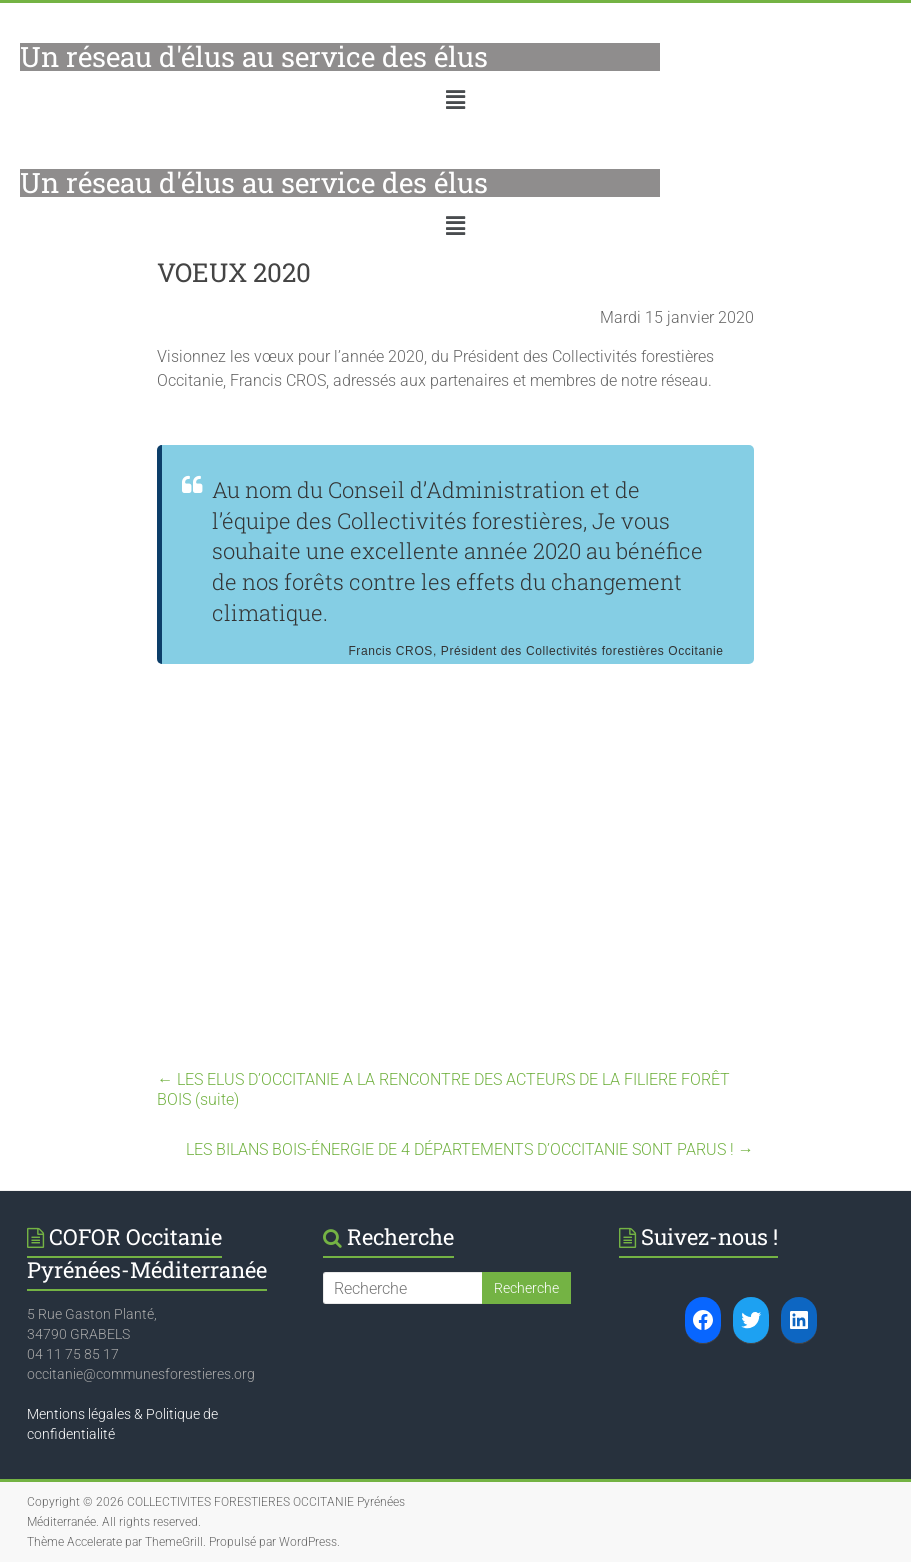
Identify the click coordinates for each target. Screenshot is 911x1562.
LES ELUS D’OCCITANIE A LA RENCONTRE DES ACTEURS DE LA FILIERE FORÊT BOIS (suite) (443, 1089)
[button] (455, 100)
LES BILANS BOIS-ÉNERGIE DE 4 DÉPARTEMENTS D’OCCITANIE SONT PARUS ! (470, 1149)
